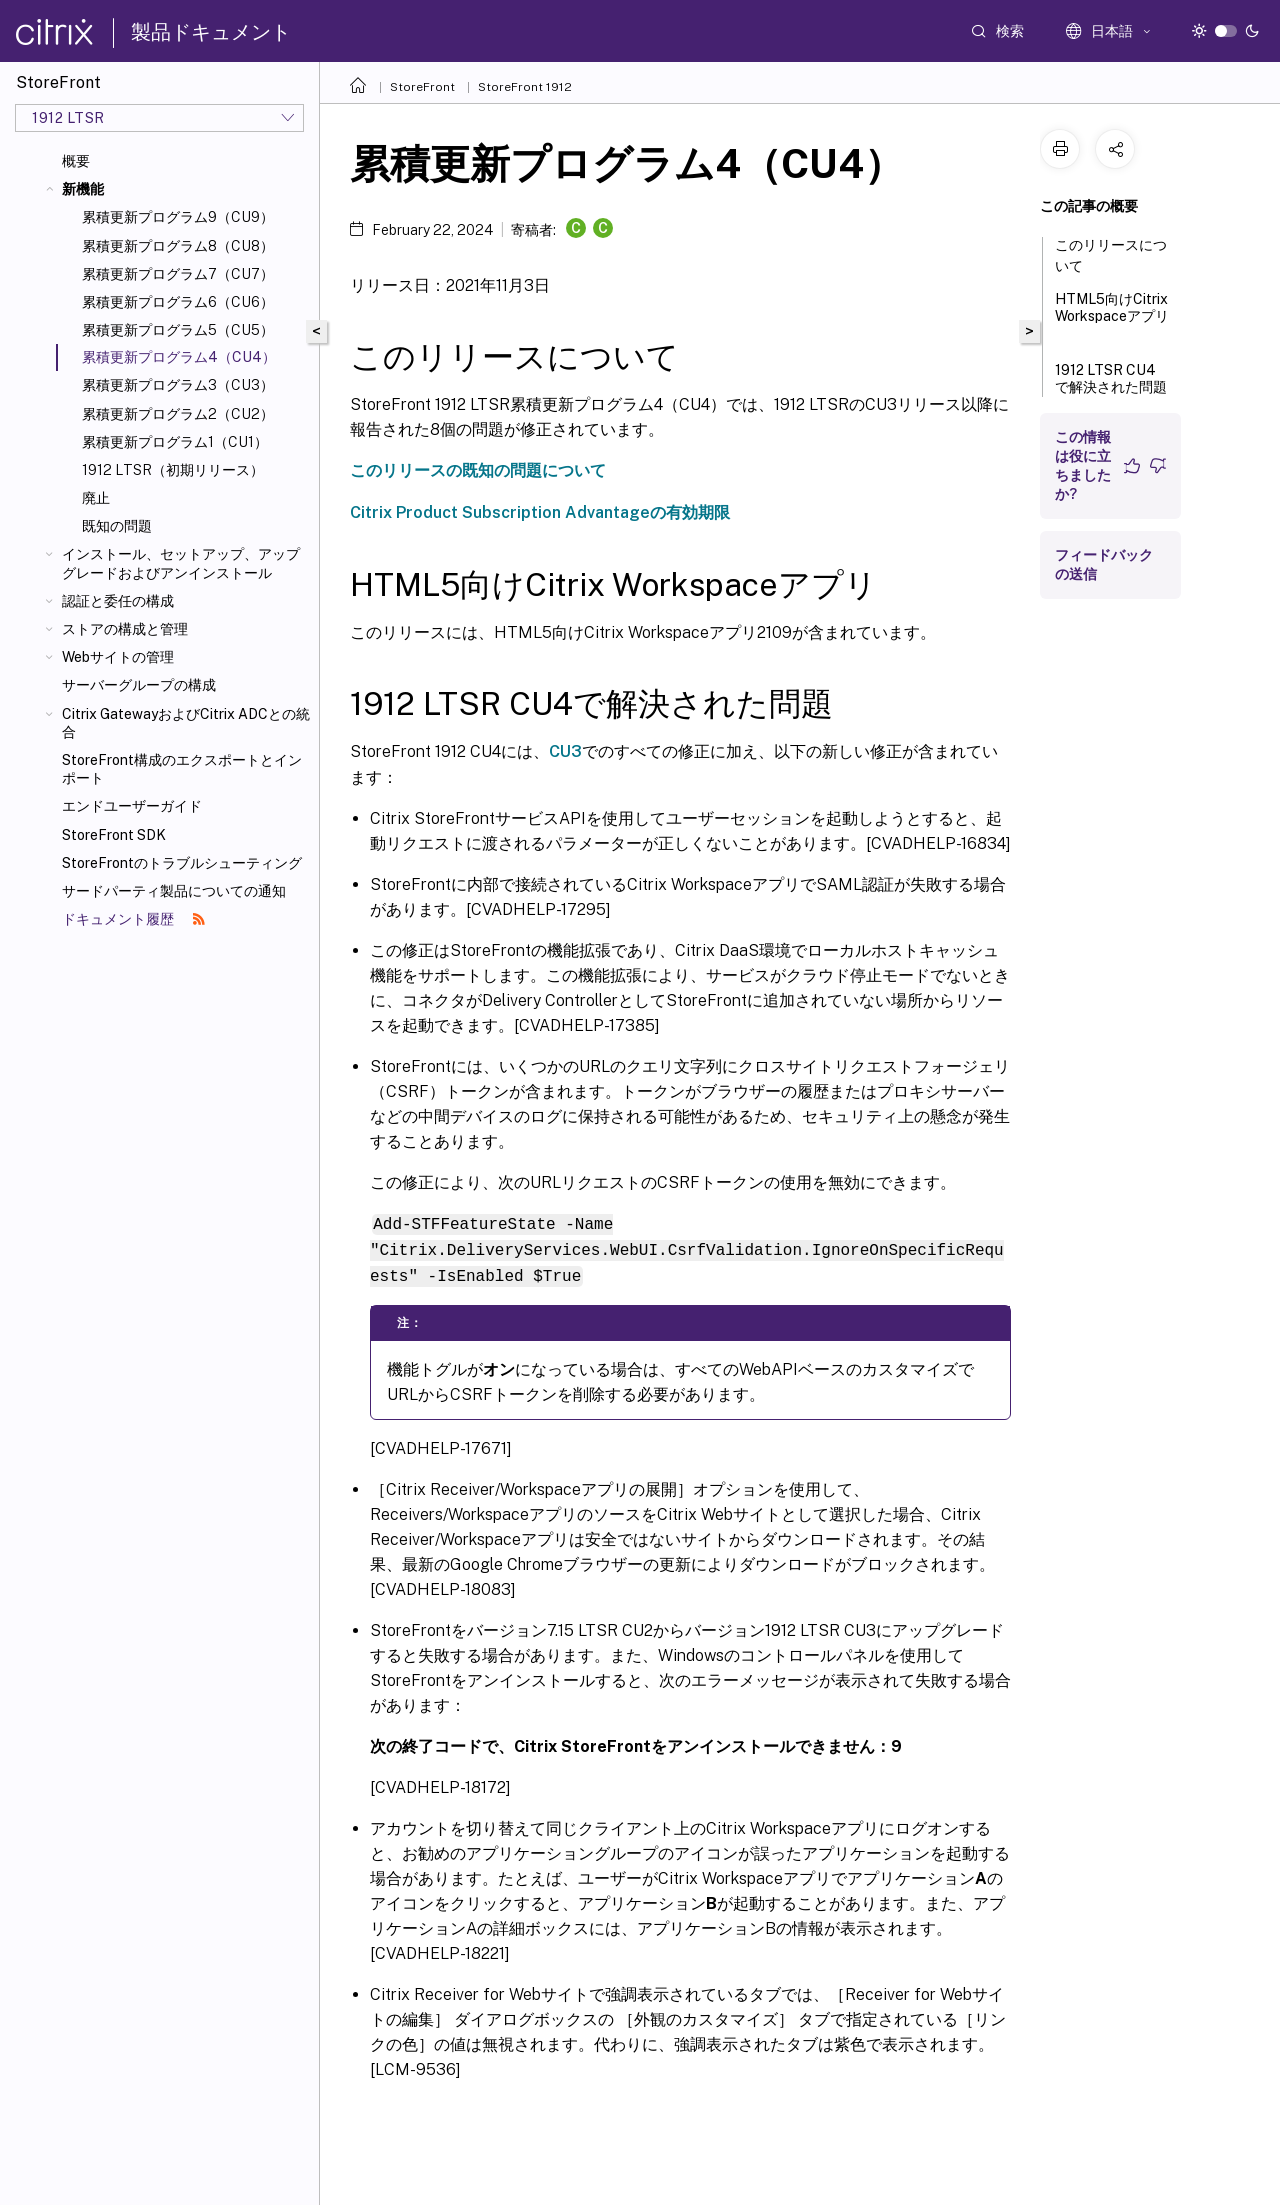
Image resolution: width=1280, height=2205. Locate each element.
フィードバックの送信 (1104, 564)
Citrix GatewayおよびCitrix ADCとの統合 (186, 723)
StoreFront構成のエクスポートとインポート (182, 769)
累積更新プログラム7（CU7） (178, 274)
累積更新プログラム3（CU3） (178, 385)
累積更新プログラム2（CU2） (178, 414)
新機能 (83, 189)
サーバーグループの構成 (139, 685)
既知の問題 (117, 526)
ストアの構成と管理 (125, 629)
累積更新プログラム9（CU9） (178, 217)
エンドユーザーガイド (132, 806)
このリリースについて (1111, 255)
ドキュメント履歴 (133, 919)
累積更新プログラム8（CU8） (178, 246)
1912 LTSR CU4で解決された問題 (1111, 387)
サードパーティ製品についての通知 (174, 891)
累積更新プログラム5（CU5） (178, 330)
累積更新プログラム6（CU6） (178, 302)
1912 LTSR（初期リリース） (173, 470)
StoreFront (422, 87)
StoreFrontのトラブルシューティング (182, 863)
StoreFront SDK (114, 835)
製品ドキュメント (211, 32)
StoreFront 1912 (525, 87)
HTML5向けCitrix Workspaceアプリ (1112, 316)
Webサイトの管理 (118, 657)
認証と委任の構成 (118, 601)
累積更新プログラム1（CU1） (175, 442)
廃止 (96, 498)
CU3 (565, 751)
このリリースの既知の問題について (478, 470)
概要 (76, 161)
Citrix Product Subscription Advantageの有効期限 (540, 512)
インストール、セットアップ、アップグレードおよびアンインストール (181, 563)
